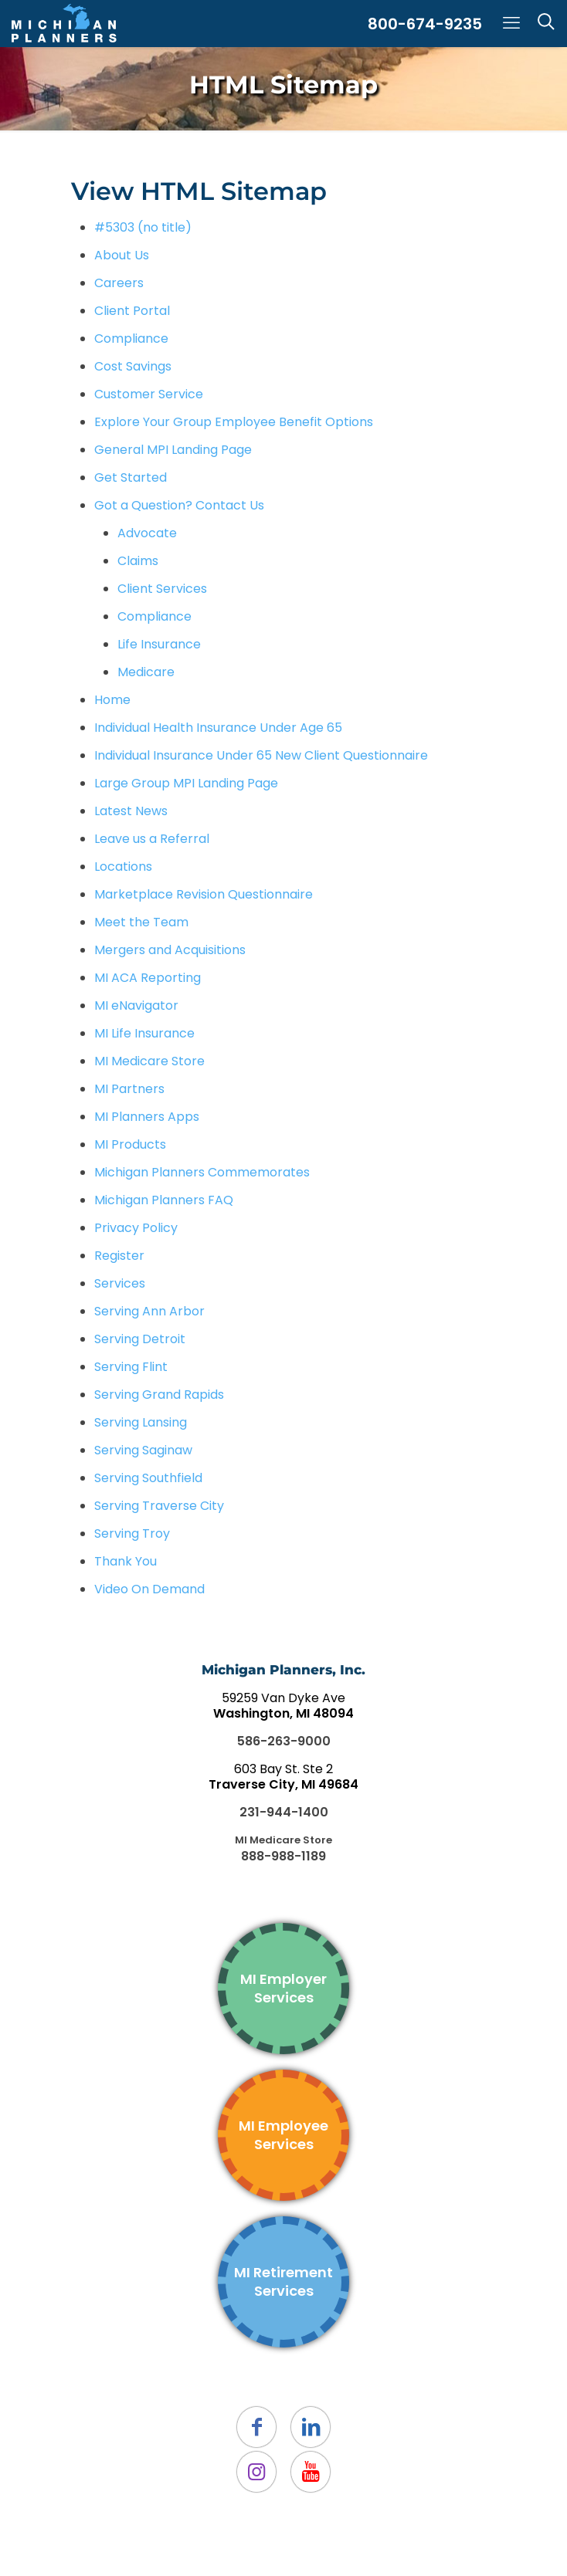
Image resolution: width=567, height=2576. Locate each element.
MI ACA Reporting (147, 978)
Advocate (147, 533)
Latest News (131, 811)
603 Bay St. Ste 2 (283, 1776)
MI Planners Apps (146, 1117)
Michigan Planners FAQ (163, 1200)
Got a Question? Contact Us (179, 505)
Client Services (162, 588)
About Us (121, 255)
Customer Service (148, 394)
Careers (119, 283)
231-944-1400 (283, 1812)
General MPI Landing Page (173, 450)
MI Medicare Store (149, 1061)
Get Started (130, 477)
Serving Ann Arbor (149, 1311)
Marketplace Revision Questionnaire (203, 894)
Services (119, 1283)
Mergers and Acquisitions (170, 950)
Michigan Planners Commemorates (202, 1172)
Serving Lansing (140, 1422)
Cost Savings (132, 366)
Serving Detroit (139, 1339)
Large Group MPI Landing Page (186, 783)
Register (119, 1255)
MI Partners (129, 1089)
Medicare (146, 672)
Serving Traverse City (159, 1506)
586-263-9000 (284, 1741)
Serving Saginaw (143, 1450)
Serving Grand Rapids (159, 1394)
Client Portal (132, 311)
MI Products (130, 1144)
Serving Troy (132, 1533)
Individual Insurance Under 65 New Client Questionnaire (261, 755)
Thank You (125, 1561)
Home (112, 700)
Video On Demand (149, 1589)
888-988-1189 (283, 1856)
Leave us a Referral (151, 839)
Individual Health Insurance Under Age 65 (218, 727)
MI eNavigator (136, 1005)
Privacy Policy (136, 1228)
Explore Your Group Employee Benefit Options (233, 422)
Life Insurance (159, 644)
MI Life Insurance (144, 1033)
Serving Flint (131, 1367)
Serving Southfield (148, 1478)
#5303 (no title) (143, 227)
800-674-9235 (425, 24)
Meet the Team (141, 922)
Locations (123, 866)
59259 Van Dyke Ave (283, 1705)
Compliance (131, 338)
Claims (137, 561)
